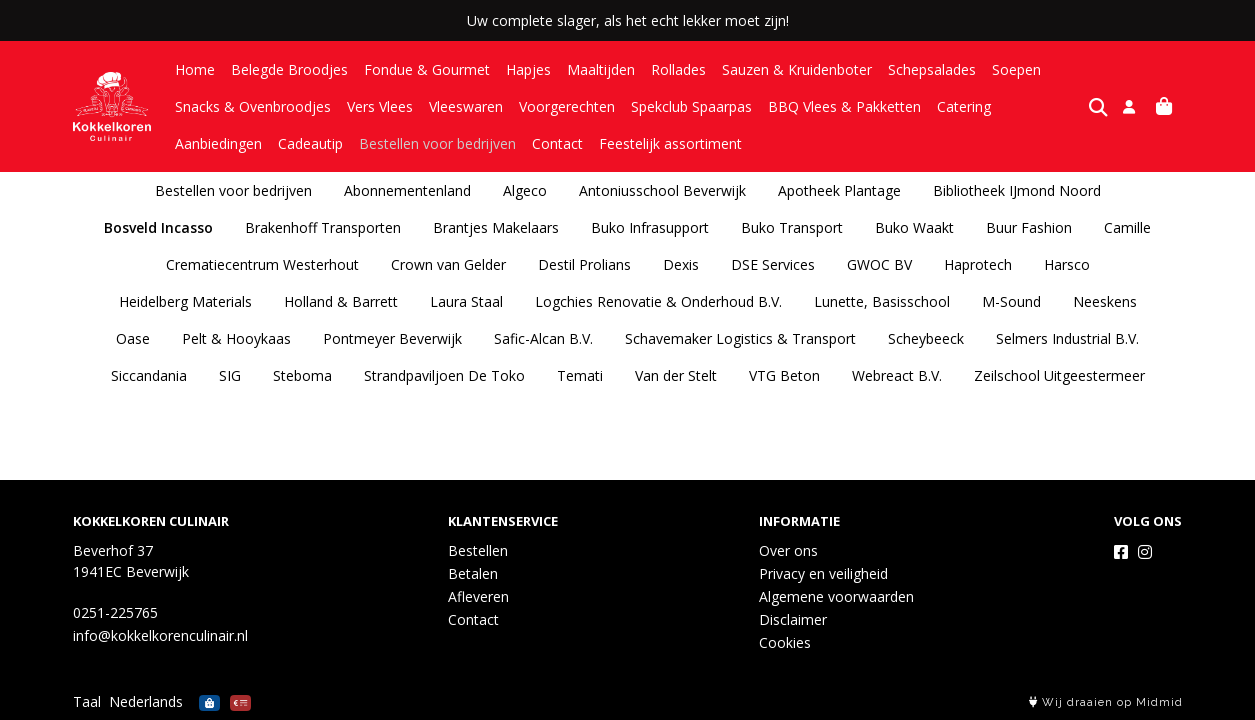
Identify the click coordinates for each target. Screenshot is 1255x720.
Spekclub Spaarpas (691, 106)
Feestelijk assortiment (567, 143)
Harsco (1067, 264)
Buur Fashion (1029, 227)
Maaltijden (601, 69)
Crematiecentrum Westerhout (262, 264)
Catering (964, 106)
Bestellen (478, 550)
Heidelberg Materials (185, 301)
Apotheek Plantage (839, 190)
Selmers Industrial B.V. (1067, 338)
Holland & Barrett (341, 301)
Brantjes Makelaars (496, 227)
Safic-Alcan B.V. (543, 338)
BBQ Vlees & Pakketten (844, 106)
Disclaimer (793, 619)
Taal (87, 701)
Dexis (681, 264)
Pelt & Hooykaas (236, 338)
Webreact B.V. (897, 375)
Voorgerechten (567, 106)
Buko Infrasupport (650, 227)
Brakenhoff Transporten (323, 227)
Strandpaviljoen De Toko (444, 375)
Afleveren (478, 596)
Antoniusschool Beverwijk (662, 190)
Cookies (785, 642)
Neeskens (1105, 301)
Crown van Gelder (448, 264)
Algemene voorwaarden (836, 596)
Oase (133, 338)
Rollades (678, 69)
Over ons (788, 550)
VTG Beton (784, 375)
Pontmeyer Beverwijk (392, 338)
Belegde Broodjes (289, 69)
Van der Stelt (676, 375)
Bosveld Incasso (158, 227)
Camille (1127, 227)
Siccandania (149, 375)
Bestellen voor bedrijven (334, 143)
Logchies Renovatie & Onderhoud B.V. (658, 301)
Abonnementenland (407, 190)
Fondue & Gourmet (427, 69)
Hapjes (528, 69)
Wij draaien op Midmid (1106, 702)
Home (195, 69)
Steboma (302, 375)
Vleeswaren (466, 106)
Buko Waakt (914, 227)
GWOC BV (879, 264)
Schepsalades (932, 69)
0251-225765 (115, 612)
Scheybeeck (926, 338)
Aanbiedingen (1050, 106)
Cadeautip (207, 143)
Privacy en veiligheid (823, 573)
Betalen (473, 573)
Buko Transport (792, 227)
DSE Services (773, 264)
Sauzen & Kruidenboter (797, 69)
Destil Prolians (584, 264)
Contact (454, 143)
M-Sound (1011, 301)
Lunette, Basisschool (882, 301)
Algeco (525, 190)
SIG (230, 375)
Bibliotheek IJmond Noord (1017, 190)
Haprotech (978, 264)
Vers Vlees (380, 106)
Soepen (1016, 69)
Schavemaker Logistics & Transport (740, 338)
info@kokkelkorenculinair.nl (160, 635)
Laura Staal (466, 301)
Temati (580, 375)
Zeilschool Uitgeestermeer (1059, 375)
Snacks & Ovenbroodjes (253, 106)
